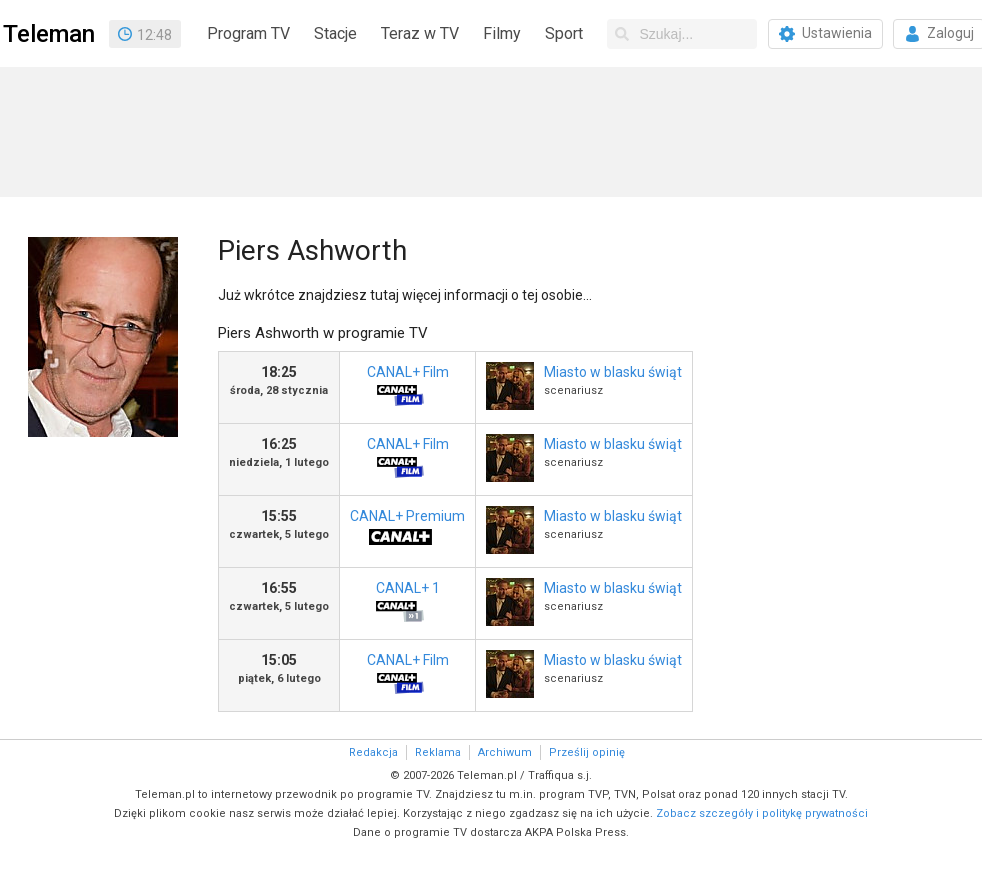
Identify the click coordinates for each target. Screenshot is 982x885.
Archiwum (505, 752)
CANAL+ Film (400, 388)
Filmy (502, 33)
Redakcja (373, 752)
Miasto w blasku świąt (613, 372)
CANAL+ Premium (407, 532)
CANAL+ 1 (400, 604)
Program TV (248, 33)
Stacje (335, 33)
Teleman (49, 34)
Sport (564, 33)
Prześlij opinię (587, 752)
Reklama (438, 752)
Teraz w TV (420, 33)
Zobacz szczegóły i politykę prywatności (762, 813)
